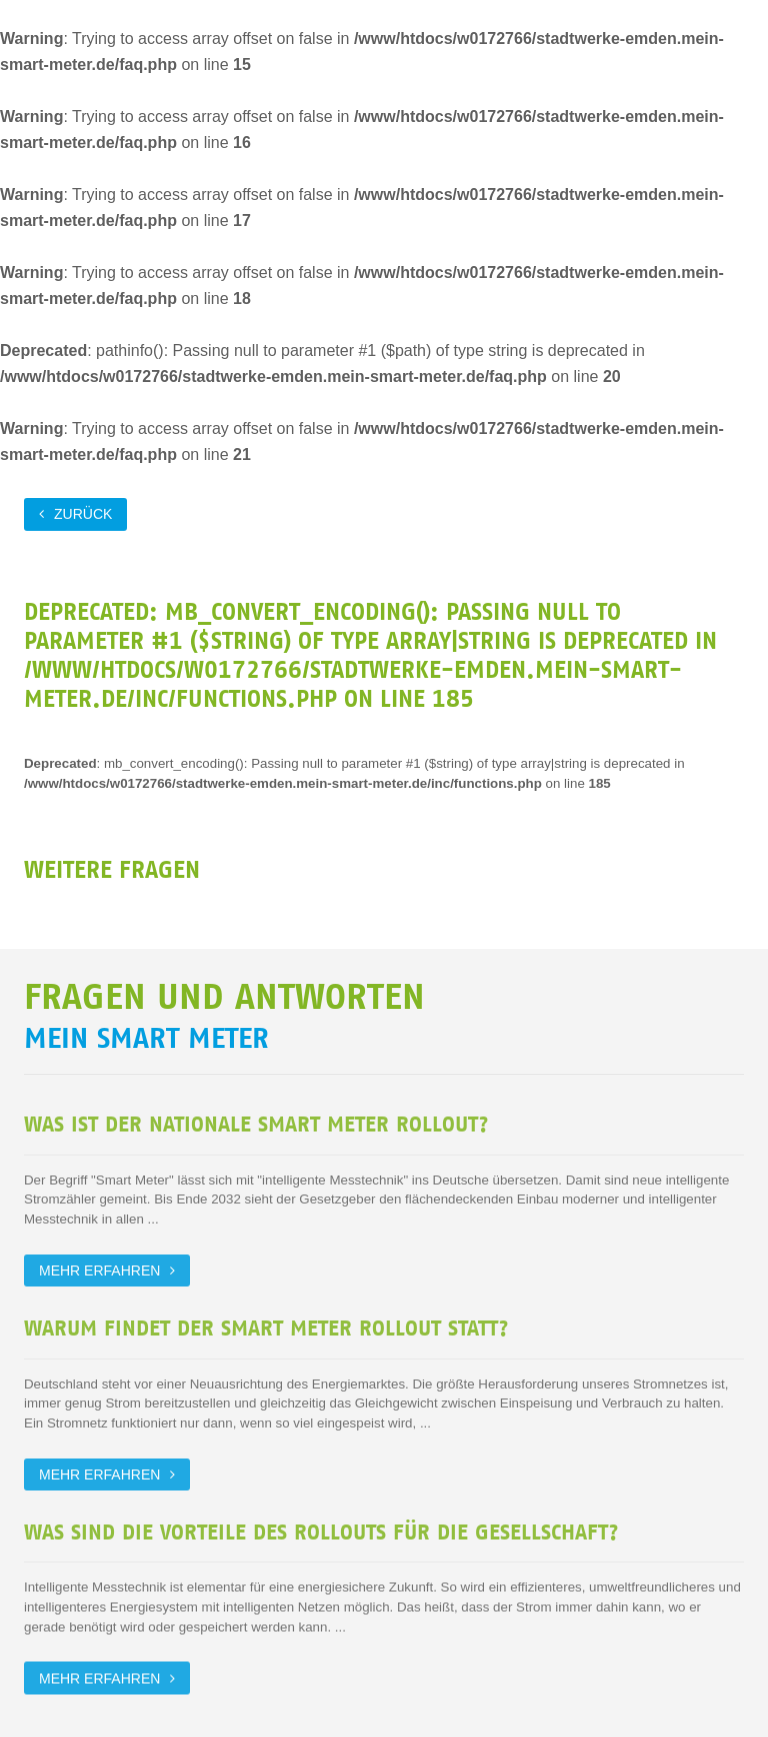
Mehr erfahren (99, 1267)
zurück (83, 513)
